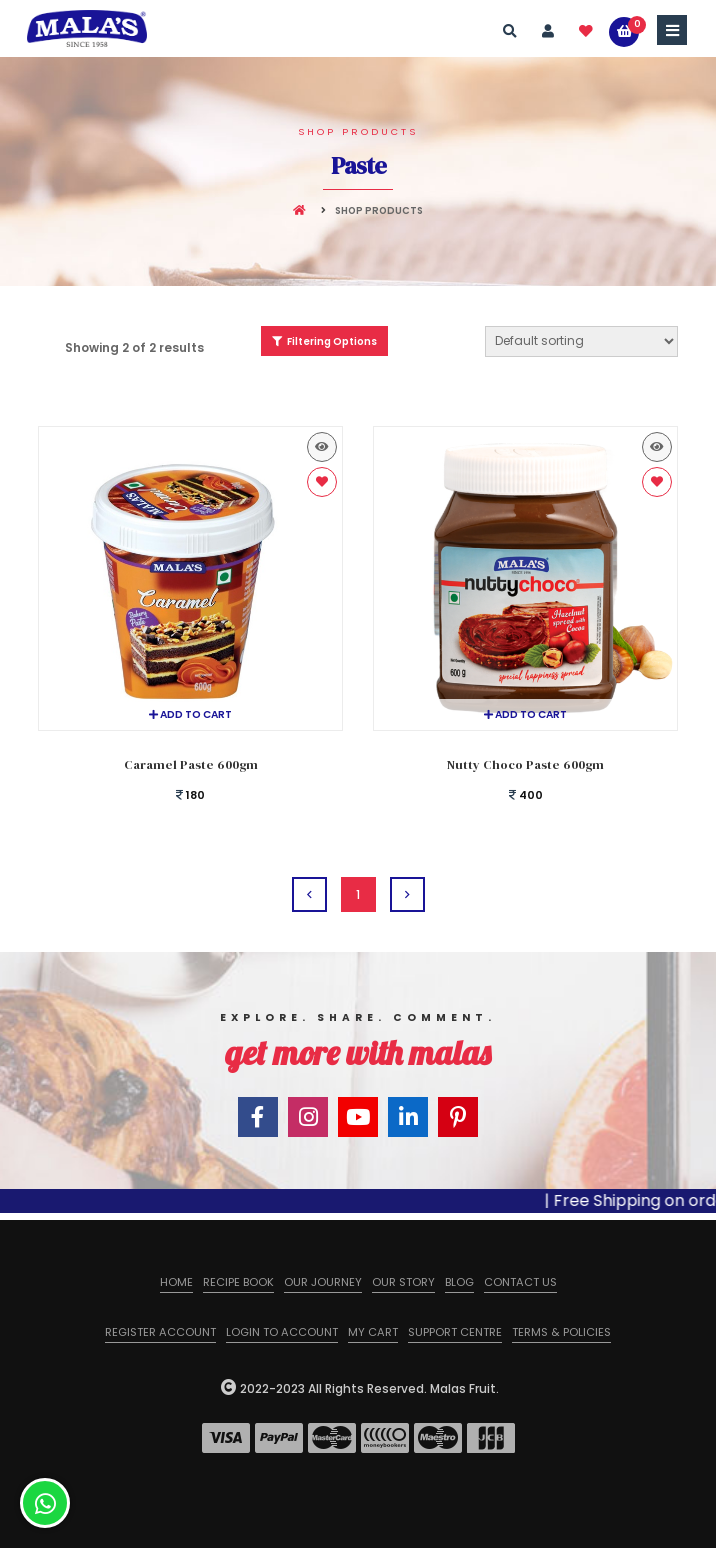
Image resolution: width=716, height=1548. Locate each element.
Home (176, 1282)
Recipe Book (238, 1282)
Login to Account (282, 1332)
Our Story (403, 1282)
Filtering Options (324, 341)
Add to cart (190, 714)
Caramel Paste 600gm (191, 764)
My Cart (373, 1332)
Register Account (160, 1332)
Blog (459, 1282)
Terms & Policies (561, 1332)
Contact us (520, 1282)
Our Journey (323, 1282)
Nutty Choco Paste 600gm (525, 764)
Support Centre (455, 1332)
